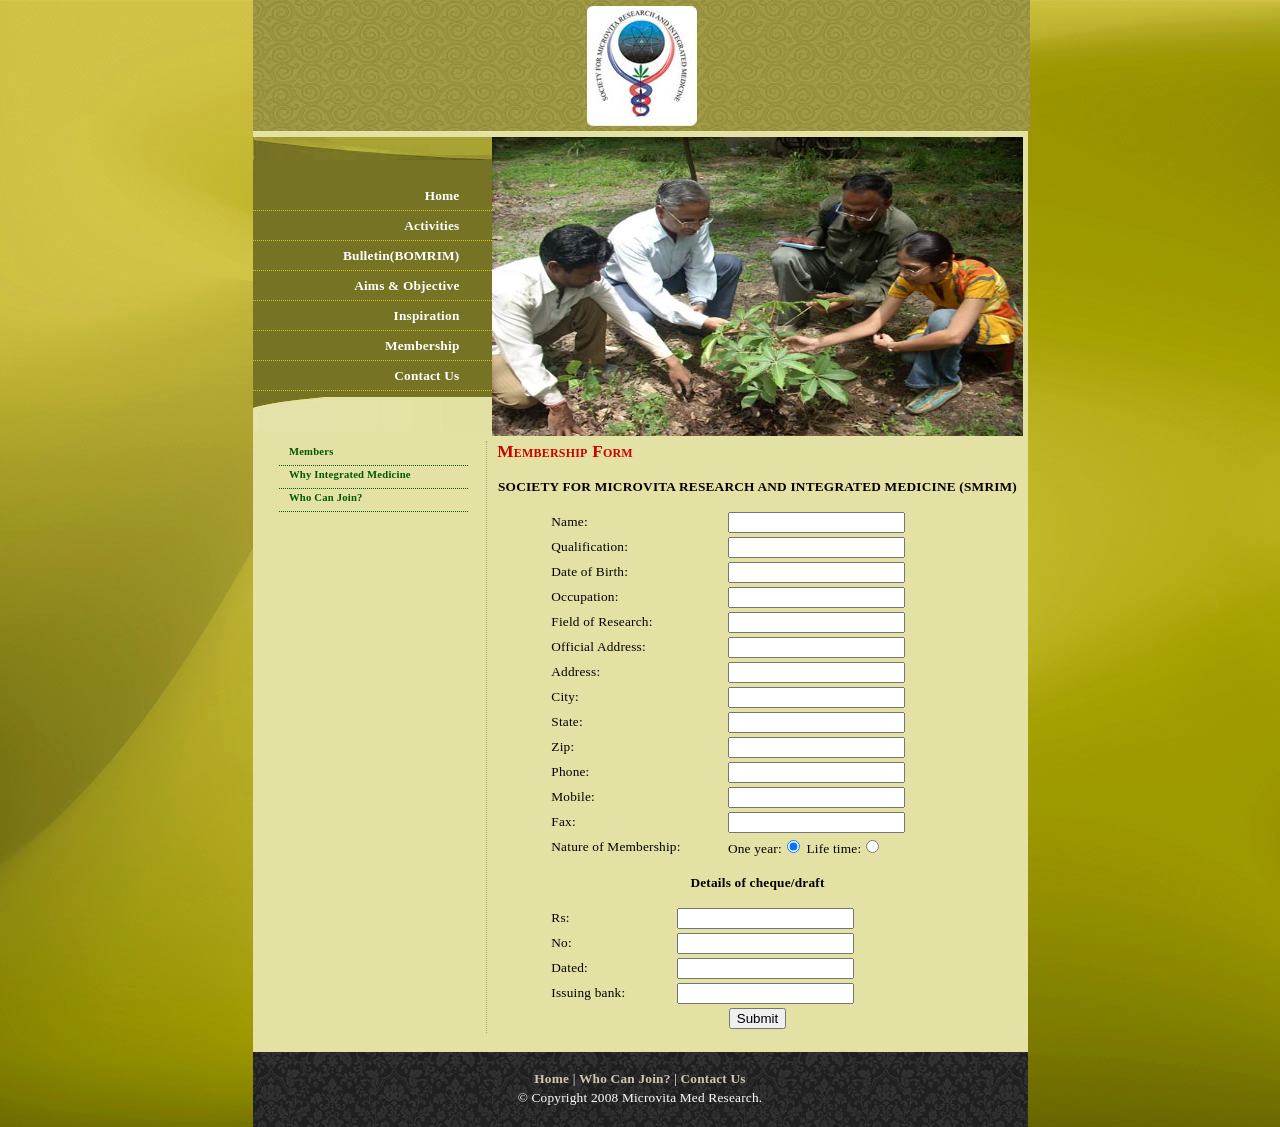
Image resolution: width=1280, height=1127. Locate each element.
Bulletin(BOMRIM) (401, 255)
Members (311, 451)
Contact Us (426, 375)
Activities (431, 225)
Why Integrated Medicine (350, 474)
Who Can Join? (326, 497)
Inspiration (427, 315)
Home (442, 195)
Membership (422, 345)
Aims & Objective (406, 285)
